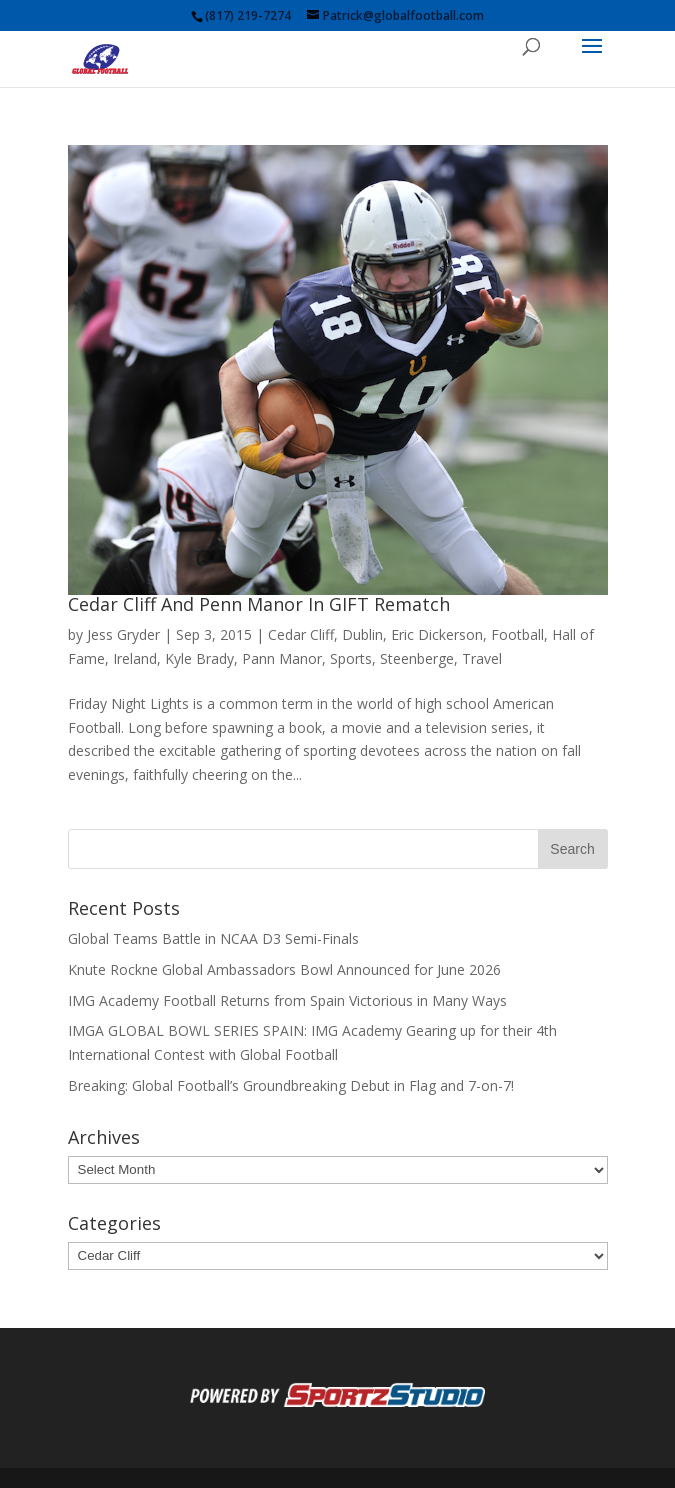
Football (517, 634)
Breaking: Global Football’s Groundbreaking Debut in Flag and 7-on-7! (291, 1085)
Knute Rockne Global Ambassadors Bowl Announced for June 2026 (284, 969)
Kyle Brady (199, 658)
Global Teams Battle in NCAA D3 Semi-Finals (213, 938)
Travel (482, 658)
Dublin (362, 634)
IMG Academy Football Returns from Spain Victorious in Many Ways (287, 1000)
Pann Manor (282, 658)
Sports (351, 658)
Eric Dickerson (437, 634)
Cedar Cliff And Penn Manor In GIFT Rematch (259, 604)
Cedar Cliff (301, 634)
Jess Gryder (123, 634)
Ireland (135, 658)
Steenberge (417, 658)
